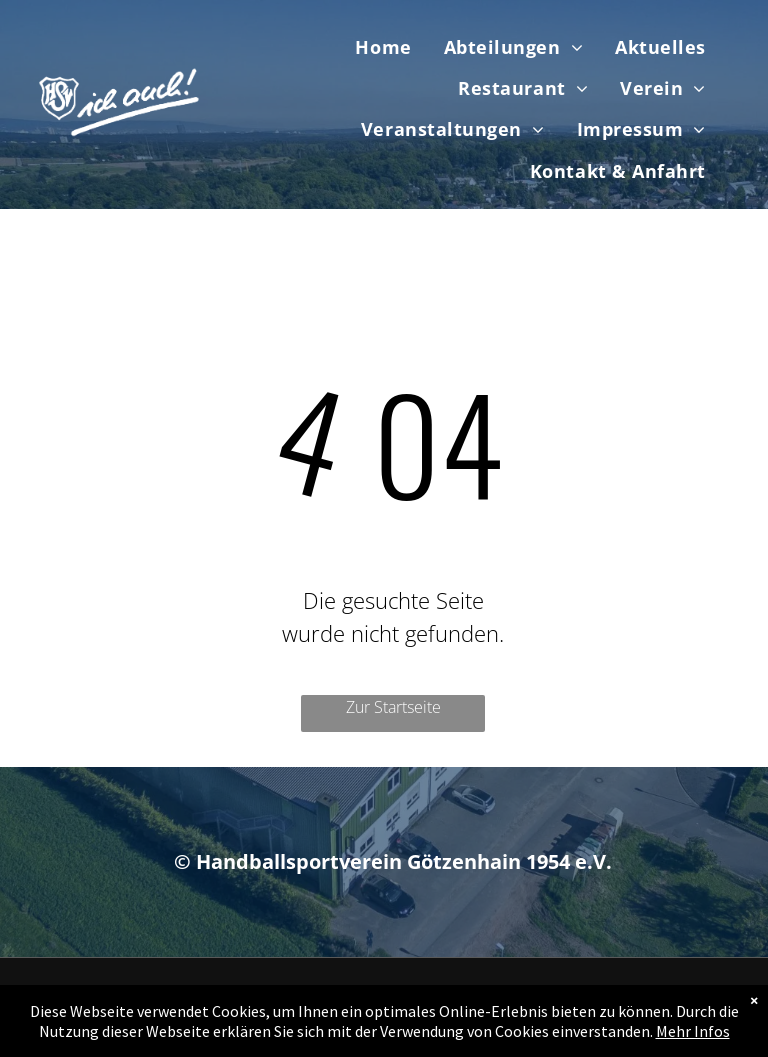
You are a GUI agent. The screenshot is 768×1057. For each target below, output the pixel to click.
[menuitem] (383, 47)
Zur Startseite (393, 707)
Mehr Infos (693, 1031)
